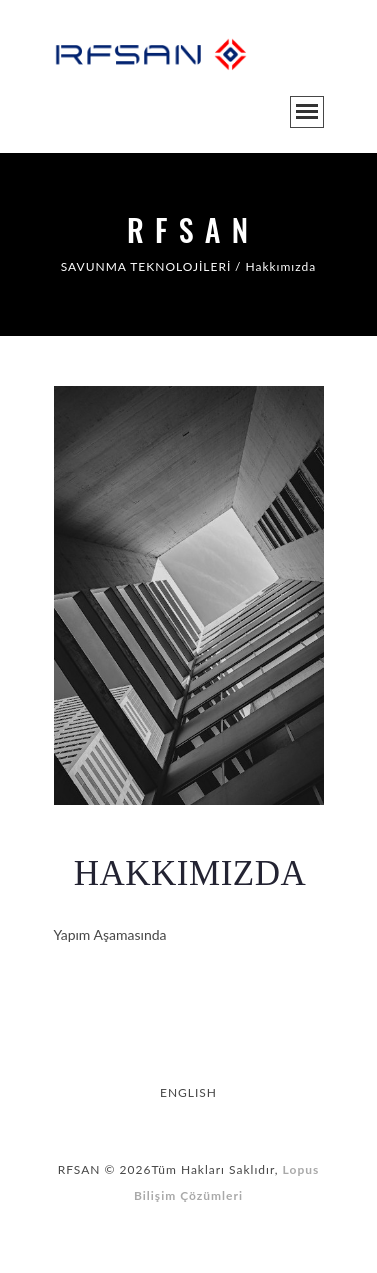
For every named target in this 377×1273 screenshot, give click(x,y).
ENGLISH (188, 1092)
